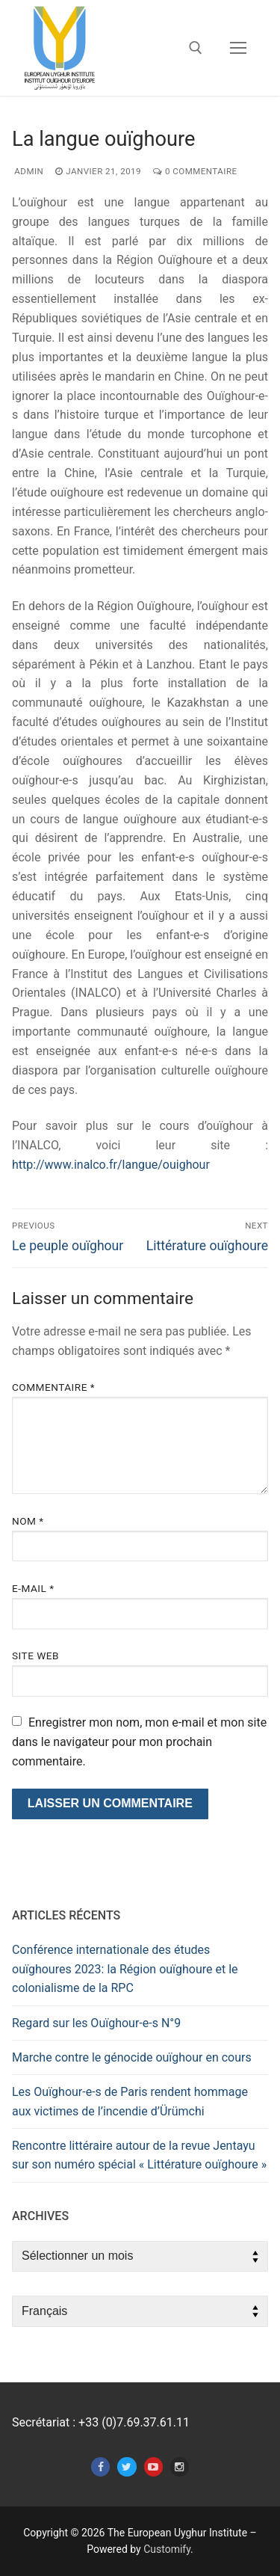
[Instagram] (179, 2466)
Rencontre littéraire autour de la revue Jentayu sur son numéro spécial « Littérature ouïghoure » (139, 2155)
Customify (166, 2549)
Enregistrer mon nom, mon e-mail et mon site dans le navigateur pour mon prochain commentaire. (139, 1741)
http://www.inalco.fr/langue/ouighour (111, 1165)
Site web (35, 1656)
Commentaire (53, 1387)
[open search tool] (195, 48)
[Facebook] (100, 2466)
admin (27, 171)
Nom (28, 1521)
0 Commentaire (195, 171)
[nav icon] (238, 48)
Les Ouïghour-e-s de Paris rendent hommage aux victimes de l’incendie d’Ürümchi (130, 2101)
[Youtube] (153, 2466)
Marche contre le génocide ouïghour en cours (132, 2057)
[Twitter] (126, 2466)
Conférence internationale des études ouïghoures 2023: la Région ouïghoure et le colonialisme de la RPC (125, 1969)
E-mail (33, 1588)
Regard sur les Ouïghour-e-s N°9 (96, 2023)
